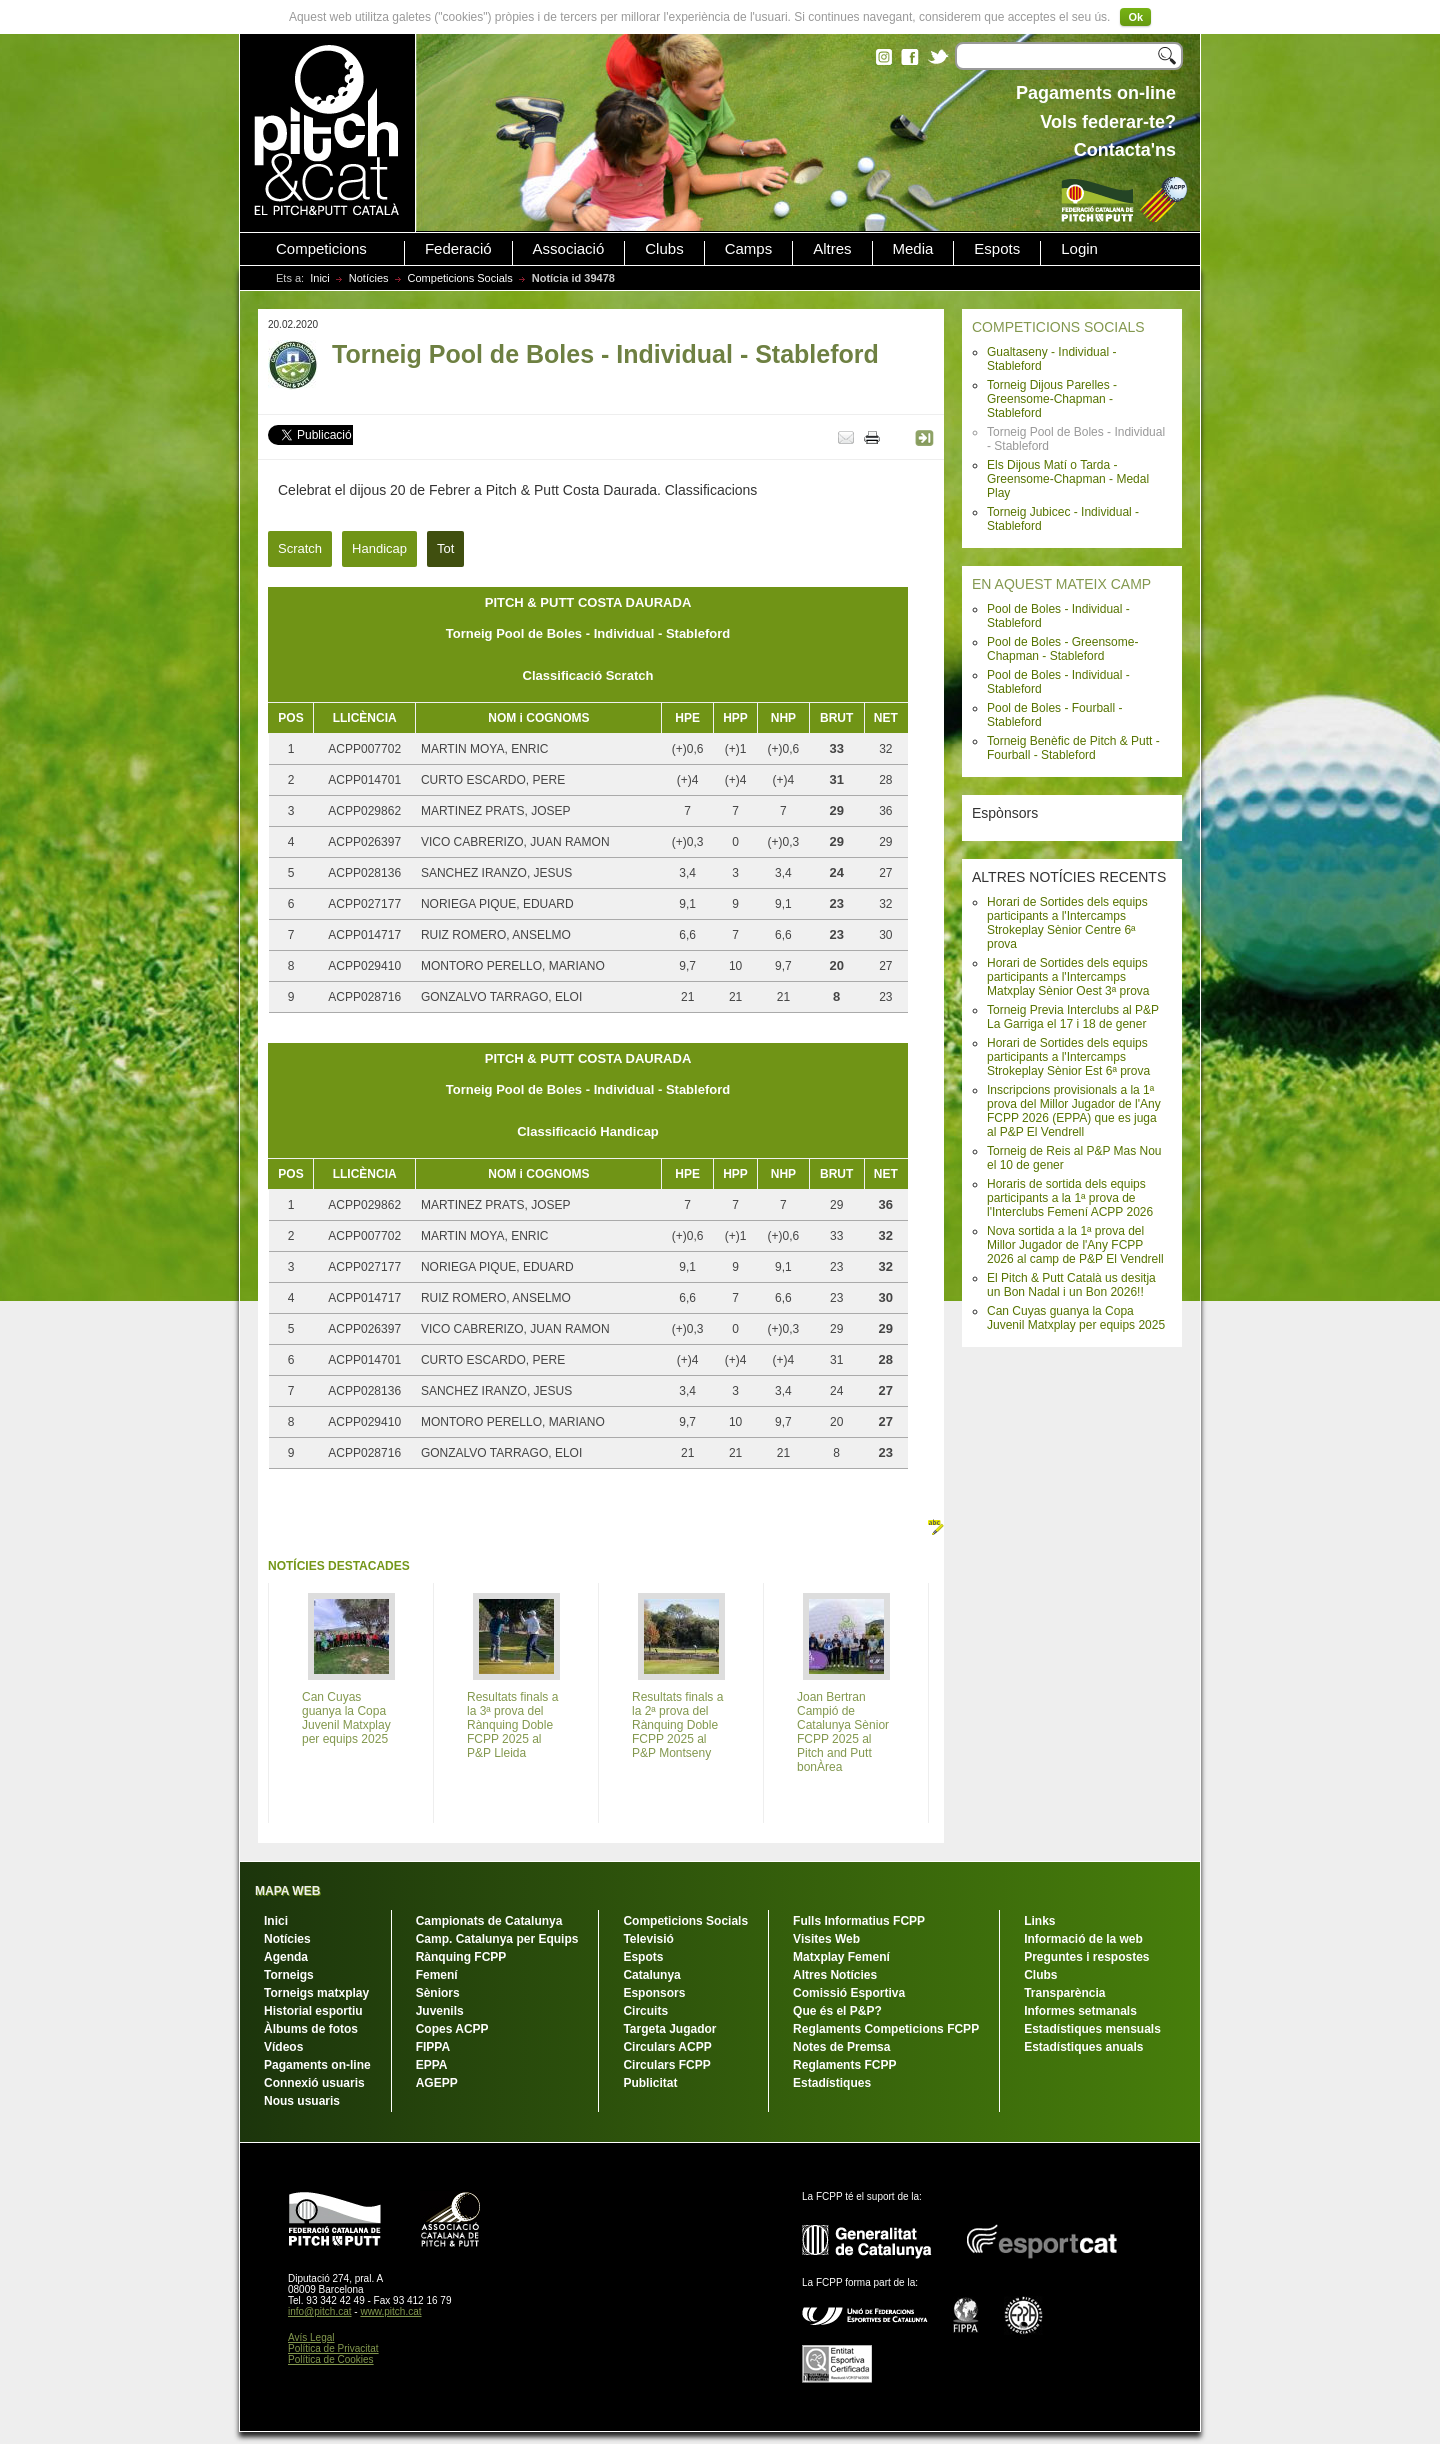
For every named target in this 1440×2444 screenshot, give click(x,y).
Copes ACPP (452, 2029)
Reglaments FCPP (844, 2065)
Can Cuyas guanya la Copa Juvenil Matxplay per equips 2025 (1076, 1318)
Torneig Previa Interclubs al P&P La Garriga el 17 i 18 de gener (1073, 1017)
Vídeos (283, 2047)
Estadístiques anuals (1083, 2047)
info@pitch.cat (320, 2311)
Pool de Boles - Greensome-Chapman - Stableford (1062, 649)
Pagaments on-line (317, 2065)
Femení (437, 1975)
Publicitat (650, 2083)
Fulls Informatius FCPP (859, 1921)
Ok (1135, 17)
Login (1079, 249)
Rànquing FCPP (461, 1957)
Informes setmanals (1080, 2011)
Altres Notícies (835, 1975)
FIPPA (433, 2047)
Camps (749, 249)
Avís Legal (311, 2337)
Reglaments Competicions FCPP (886, 2029)
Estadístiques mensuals (1092, 2029)
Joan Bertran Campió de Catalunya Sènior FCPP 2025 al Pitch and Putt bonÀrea (843, 1732)
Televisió (648, 1939)
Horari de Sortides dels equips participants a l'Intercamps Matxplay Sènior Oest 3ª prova (1068, 977)
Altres (832, 249)
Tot (445, 548)
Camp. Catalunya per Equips (497, 1939)
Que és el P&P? (837, 2011)
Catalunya (651, 1975)
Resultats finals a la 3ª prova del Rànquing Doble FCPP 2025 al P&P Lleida (512, 1725)
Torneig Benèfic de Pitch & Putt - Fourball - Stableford (1073, 748)
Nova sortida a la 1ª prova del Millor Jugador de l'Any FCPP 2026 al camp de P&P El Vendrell (1075, 1245)
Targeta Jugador (669, 2029)
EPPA (432, 2065)
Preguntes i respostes (1086, 1957)
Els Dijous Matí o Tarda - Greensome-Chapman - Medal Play (1068, 479)
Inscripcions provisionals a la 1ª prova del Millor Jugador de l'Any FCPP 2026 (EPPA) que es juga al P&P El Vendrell (1074, 1111)
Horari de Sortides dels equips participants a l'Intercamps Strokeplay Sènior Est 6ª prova (1068, 1057)
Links (1039, 1921)
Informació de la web (1083, 1939)
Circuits (645, 2011)
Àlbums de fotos (311, 2029)
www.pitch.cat (390, 2311)
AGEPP (437, 2083)
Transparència (1064, 1993)
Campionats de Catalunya (489, 1921)
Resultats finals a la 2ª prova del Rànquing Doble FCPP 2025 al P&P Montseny (677, 1725)
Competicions (321, 249)
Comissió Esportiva (849, 1993)
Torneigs (289, 1975)
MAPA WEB (287, 1891)
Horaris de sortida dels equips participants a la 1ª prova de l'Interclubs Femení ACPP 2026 (1070, 1198)
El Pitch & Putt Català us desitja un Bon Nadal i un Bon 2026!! (1071, 1285)
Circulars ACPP (667, 2047)
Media (913, 249)
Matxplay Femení (841, 1957)
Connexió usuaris (314, 2083)
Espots (997, 249)
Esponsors (654, 1993)
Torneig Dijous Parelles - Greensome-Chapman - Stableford (1052, 399)
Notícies (369, 278)
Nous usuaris (302, 2101)
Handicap (379, 548)
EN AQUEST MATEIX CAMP (1061, 584)
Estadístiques (832, 2083)
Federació (458, 249)
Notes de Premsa (841, 2047)
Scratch (300, 548)
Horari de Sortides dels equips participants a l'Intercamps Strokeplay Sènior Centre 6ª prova (1067, 923)
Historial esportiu (313, 2011)
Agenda (286, 1957)
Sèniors (438, 1993)
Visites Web (826, 1939)
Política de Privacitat (333, 2348)
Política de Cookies (331, 2359)
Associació (569, 249)
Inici (320, 278)
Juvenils (440, 2011)
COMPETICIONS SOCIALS (1058, 327)
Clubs (664, 249)
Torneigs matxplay (316, 1993)
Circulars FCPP (666, 2065)
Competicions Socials (460, 278)
